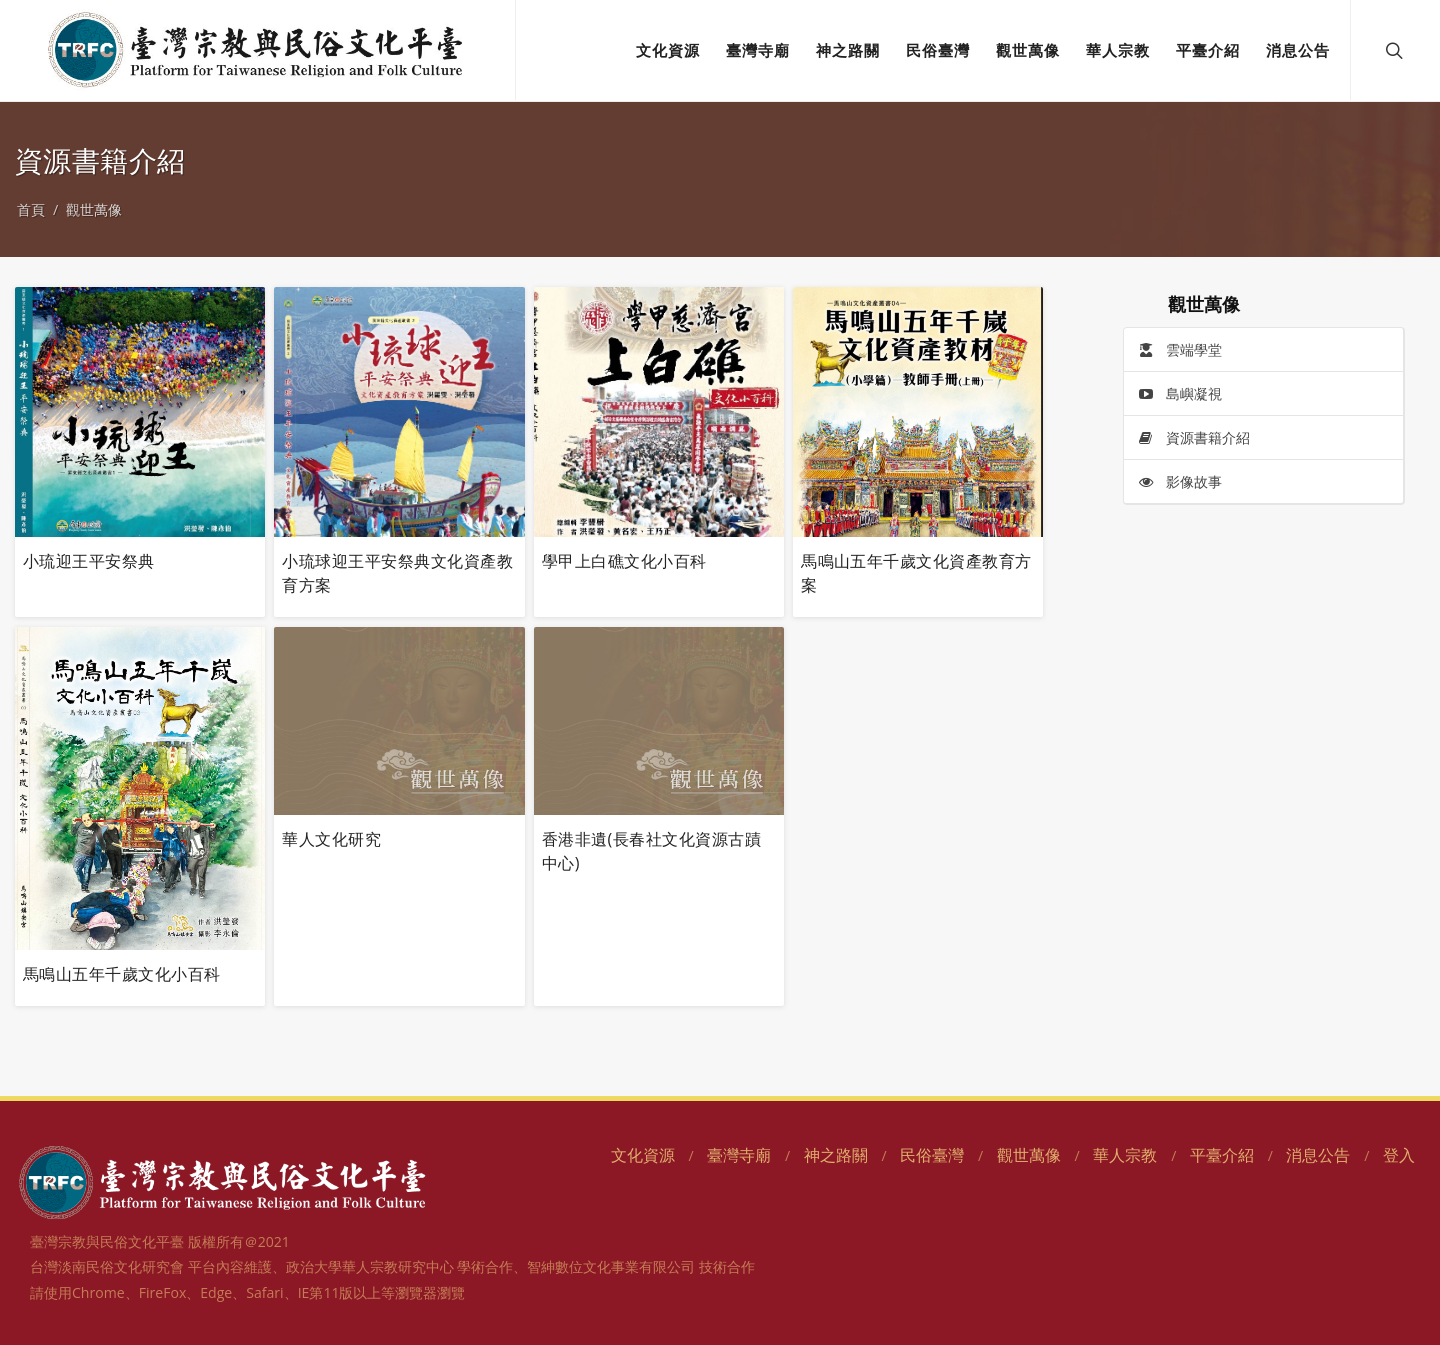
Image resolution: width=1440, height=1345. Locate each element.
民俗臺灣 (932, 1155)
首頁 (31, 209)
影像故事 (1180, 482)
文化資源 (643, 1155)
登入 (1399, 1155)
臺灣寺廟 (739, 1155)
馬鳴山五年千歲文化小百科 (122, 974)
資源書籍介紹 (1194, 438)
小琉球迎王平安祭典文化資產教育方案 (397, 573)
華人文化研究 (331, 839)
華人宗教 (1125, 1155)
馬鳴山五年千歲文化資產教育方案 (916, 573)
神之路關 (836, 1155)
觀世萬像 (94, 209)
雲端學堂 (1180, 350)
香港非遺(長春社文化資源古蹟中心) (651, 851)
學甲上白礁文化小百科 (624, 561)
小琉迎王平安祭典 (89, 561)
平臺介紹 (1222, 1155)
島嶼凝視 (1180, 394)
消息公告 (1318, 1155)
